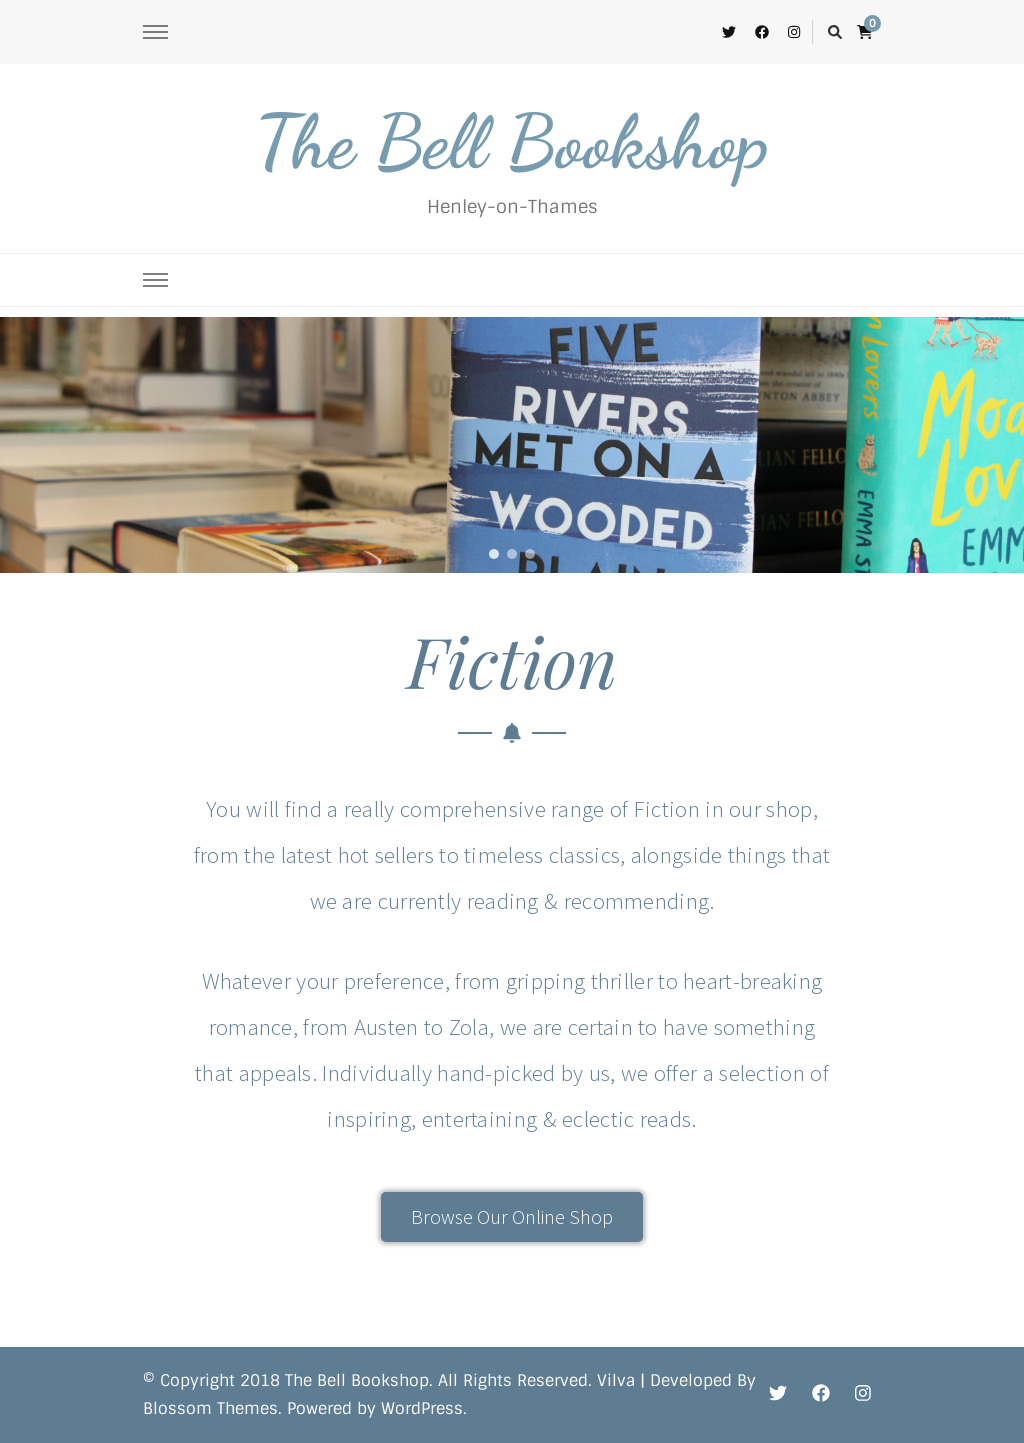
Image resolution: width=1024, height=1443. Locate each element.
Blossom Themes (210, 1408)
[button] (494, 554)
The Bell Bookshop (512, 142)
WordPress (422, 1408)
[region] (512, 445)
